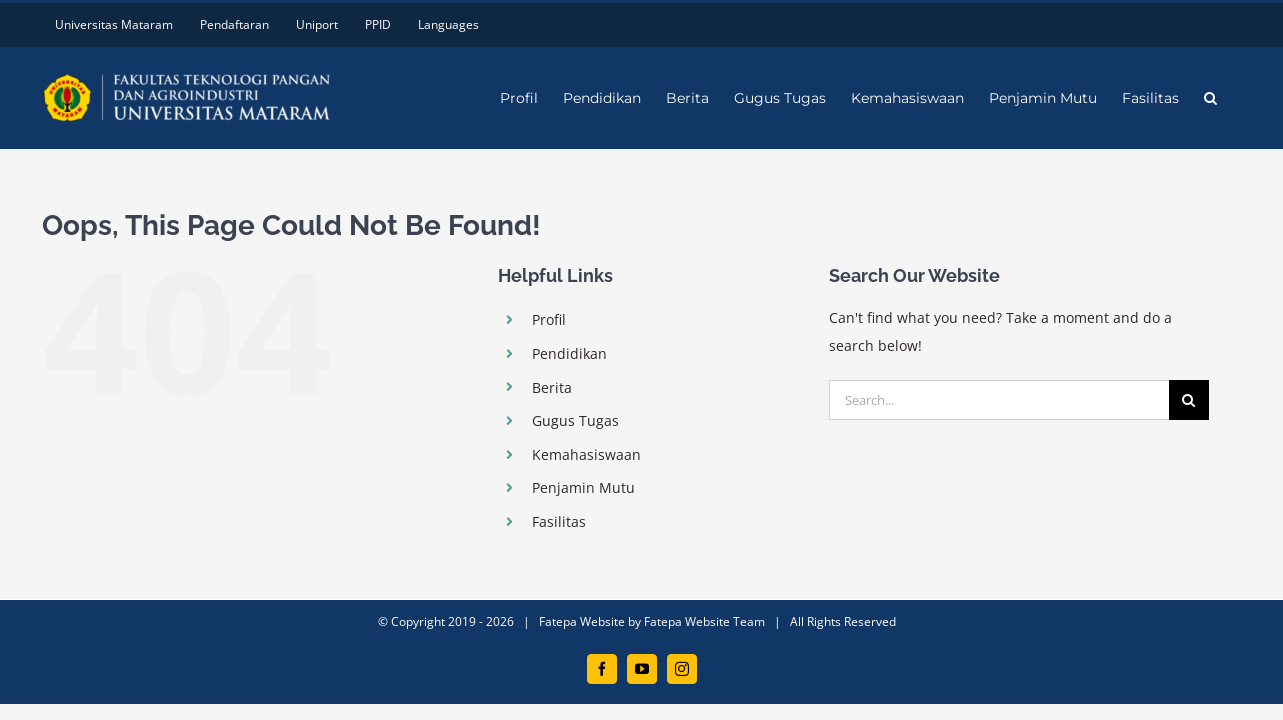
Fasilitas (559, 521)
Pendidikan (569, 353)
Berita (552, 387)
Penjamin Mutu (583, 487)
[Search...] (999, 400)
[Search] (1189, 400)
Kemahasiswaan (586, 454)
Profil (549, 319)
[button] (1235, 98)
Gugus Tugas (575, 420)
